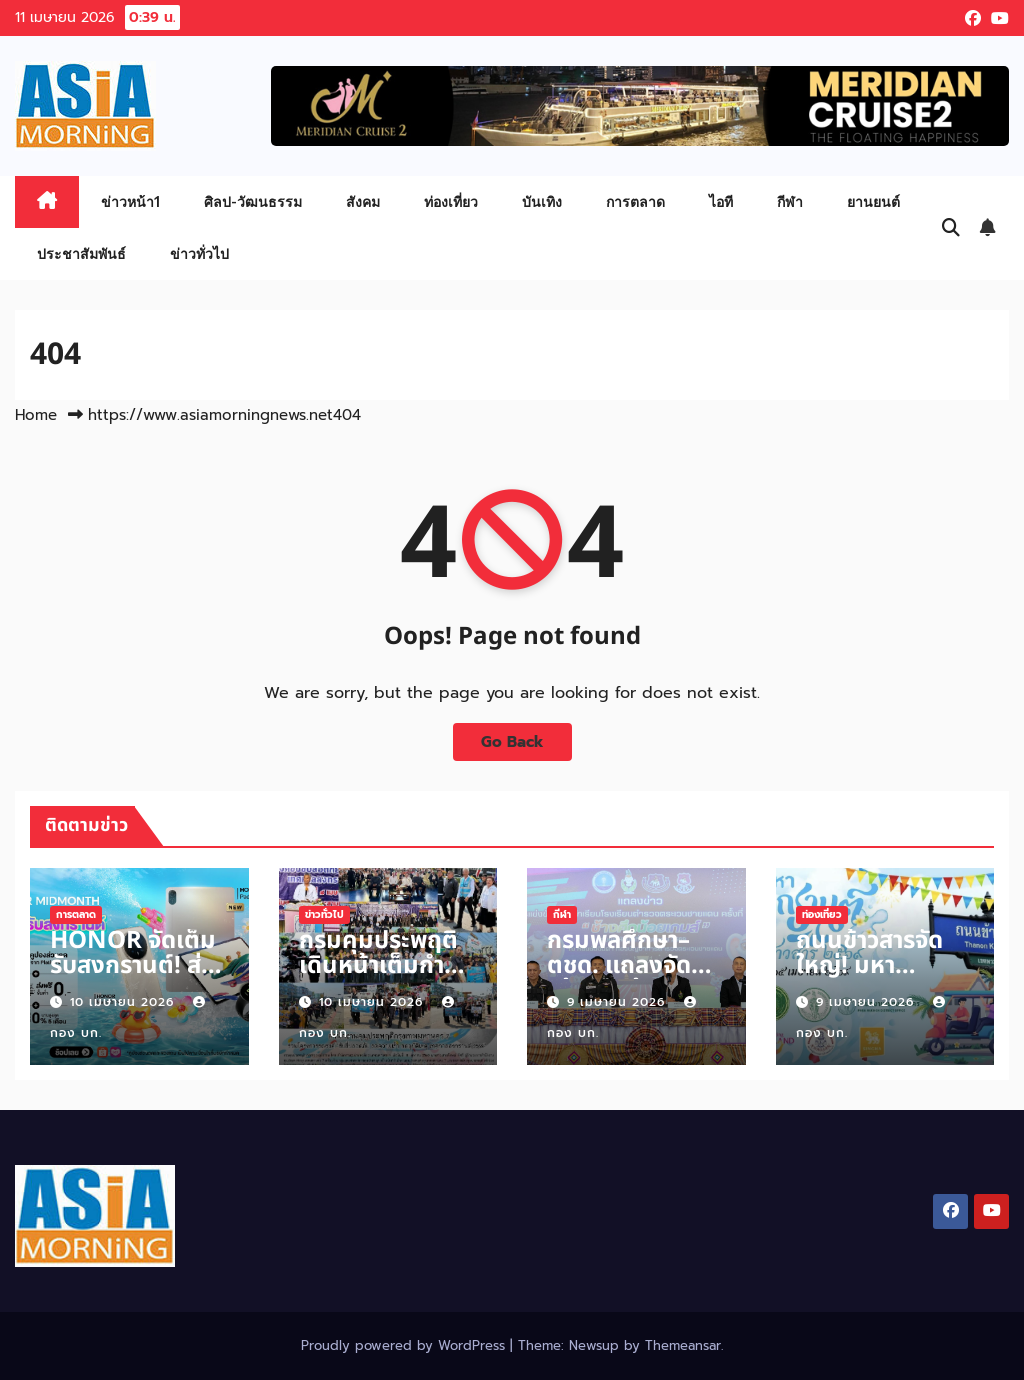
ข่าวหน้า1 (130, 201)
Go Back (512, 741)
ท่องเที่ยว (451, 201)
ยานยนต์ (873, 201)
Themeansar (683, 1345)
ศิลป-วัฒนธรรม (253, 201)
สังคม (363, 201)
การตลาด (635, 201)
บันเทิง (542, 201)
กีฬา (790, 201)
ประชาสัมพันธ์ (81, 253)
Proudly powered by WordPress (405, 1345)
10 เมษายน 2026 (124, 1002)
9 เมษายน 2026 (618, 1002)
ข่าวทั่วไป (199, 253)
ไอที (721, 201)
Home (36, 415)
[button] (951, 228)
